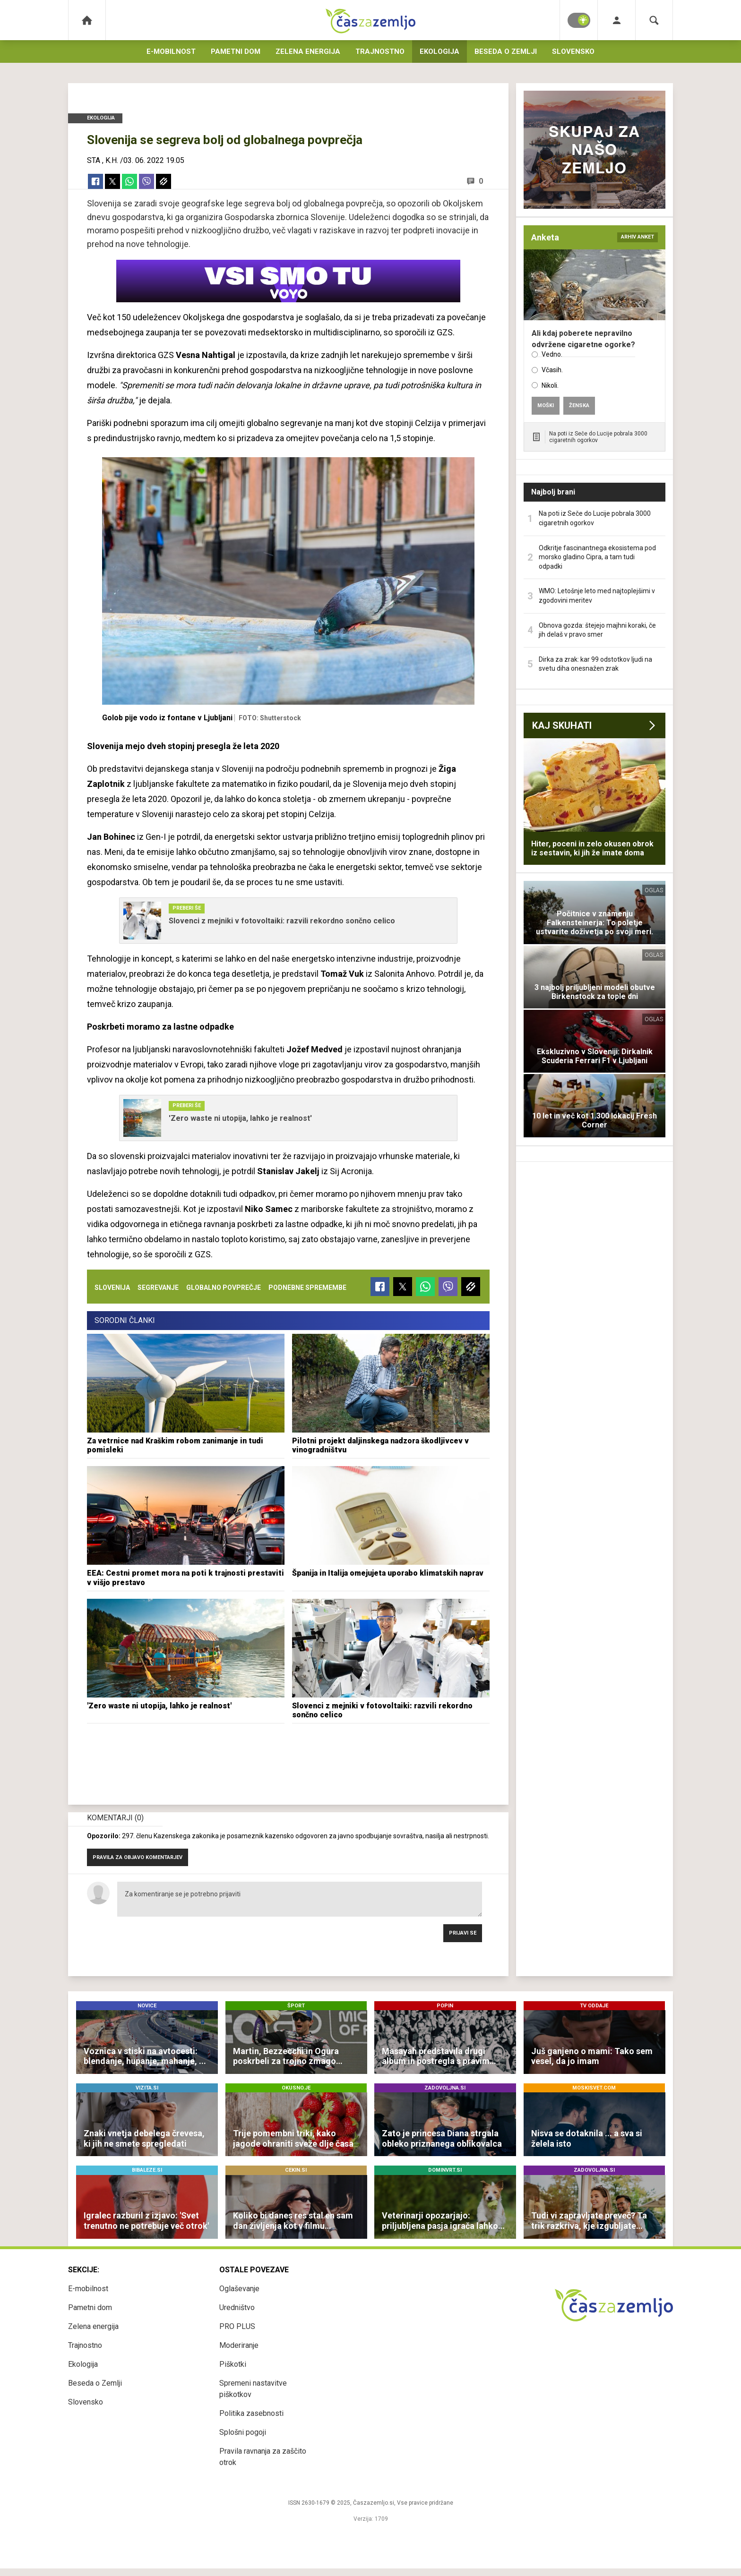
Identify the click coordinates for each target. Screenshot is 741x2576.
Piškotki (232, 2364)
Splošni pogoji (242, 2432)
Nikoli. (550, 385)
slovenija (112, 1287)
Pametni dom (235, 51)
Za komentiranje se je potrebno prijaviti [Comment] (299, 1899)
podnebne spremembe (307, 1287)
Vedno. (552, 354)
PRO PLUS (237, 2326)
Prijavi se (462, 1933)
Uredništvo (237, 2307)
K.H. (111, 160)
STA (93, 160)
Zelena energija (308, 51)
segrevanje (158, 1287)
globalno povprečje (223, 1287)
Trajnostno (380, 51)
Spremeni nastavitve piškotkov (253, 2389)
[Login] (616, 20)
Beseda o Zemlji (505, 51)
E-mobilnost (171, 51)
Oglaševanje (239, 2288)
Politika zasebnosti (251, 2413)
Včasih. (552, 370)
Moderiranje (238, 2345)
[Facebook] (95, 181)
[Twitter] (112, 181)
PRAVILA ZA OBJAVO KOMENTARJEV (137, 1857)
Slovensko (573, 51)
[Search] (654, 20)
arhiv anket (637, 237)
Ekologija (439, 51)
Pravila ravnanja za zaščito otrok (262, 2457)
